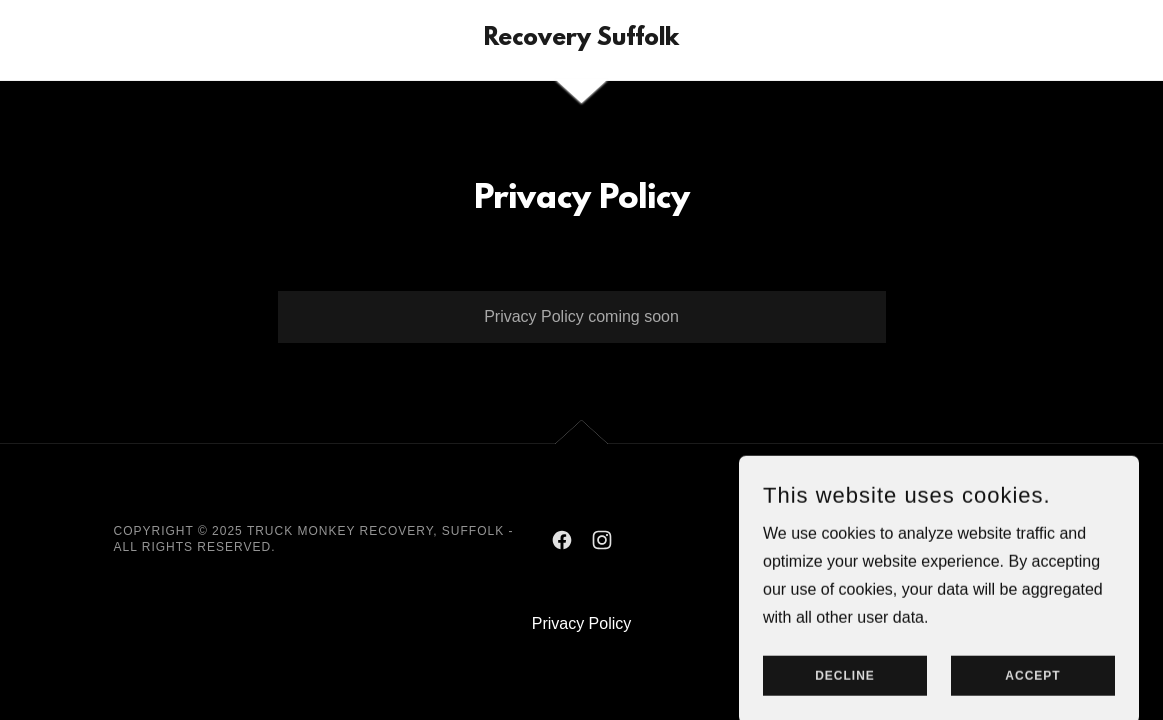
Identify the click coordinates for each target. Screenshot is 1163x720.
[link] (581, 39)
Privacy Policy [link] (582, 623)
